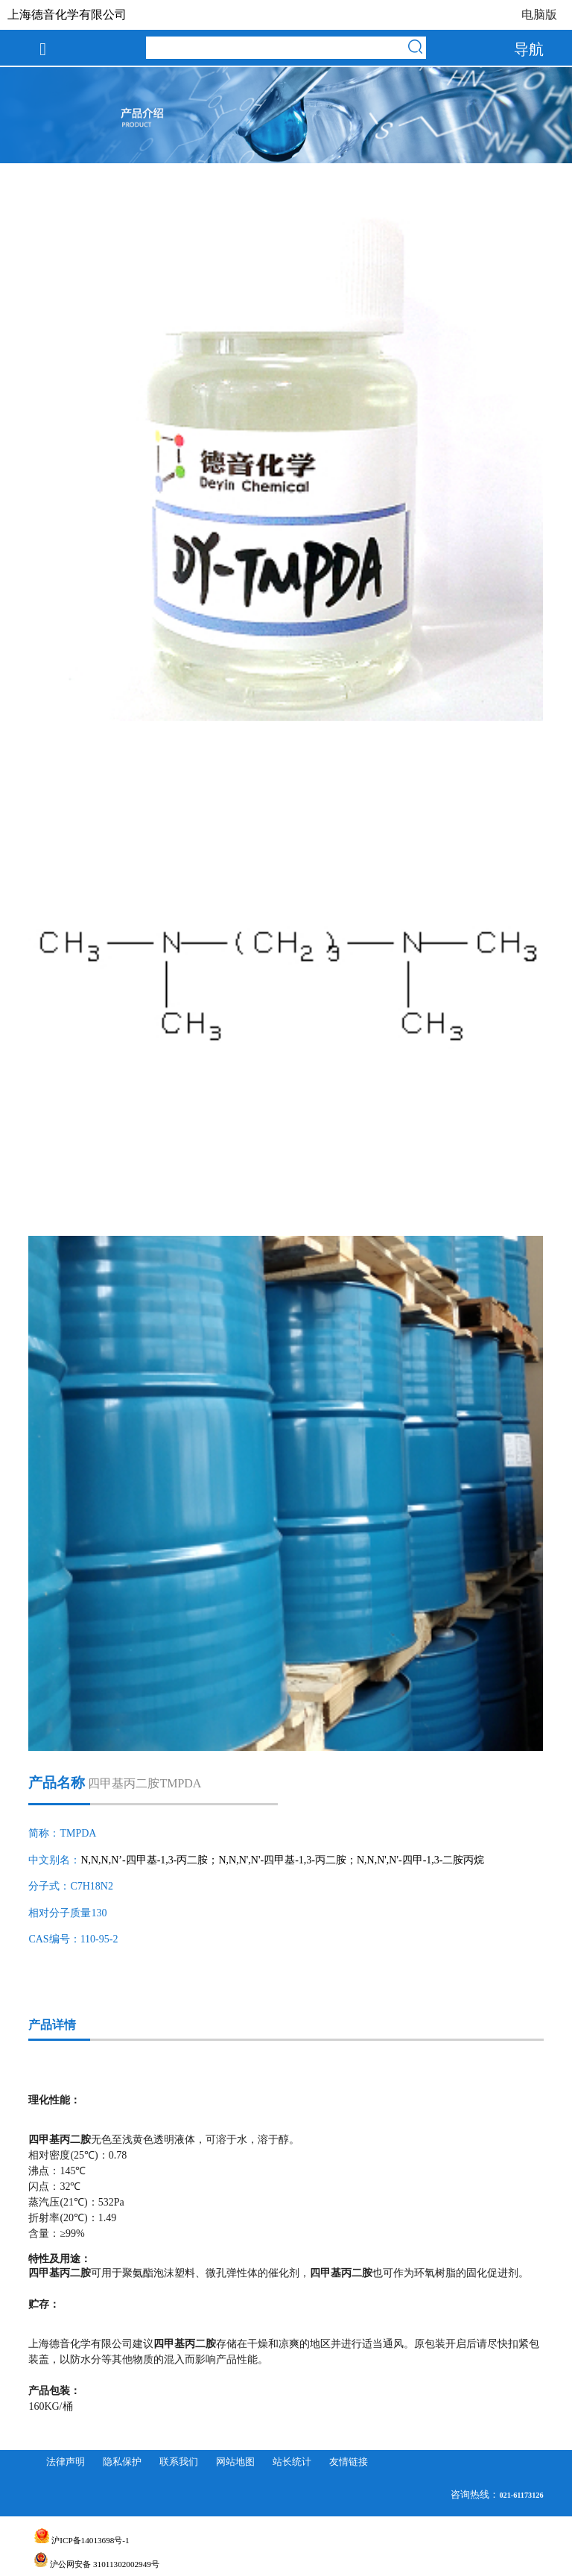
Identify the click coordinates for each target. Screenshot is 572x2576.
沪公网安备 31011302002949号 (96, 2564)
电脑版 (539, 14)
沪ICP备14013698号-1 (81, 2540)
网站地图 (235, 2462)
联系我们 (178, 2462)
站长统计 (292, 2462)
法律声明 (65, 2462)
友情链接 (348, 2462)
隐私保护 (122, 2462)
